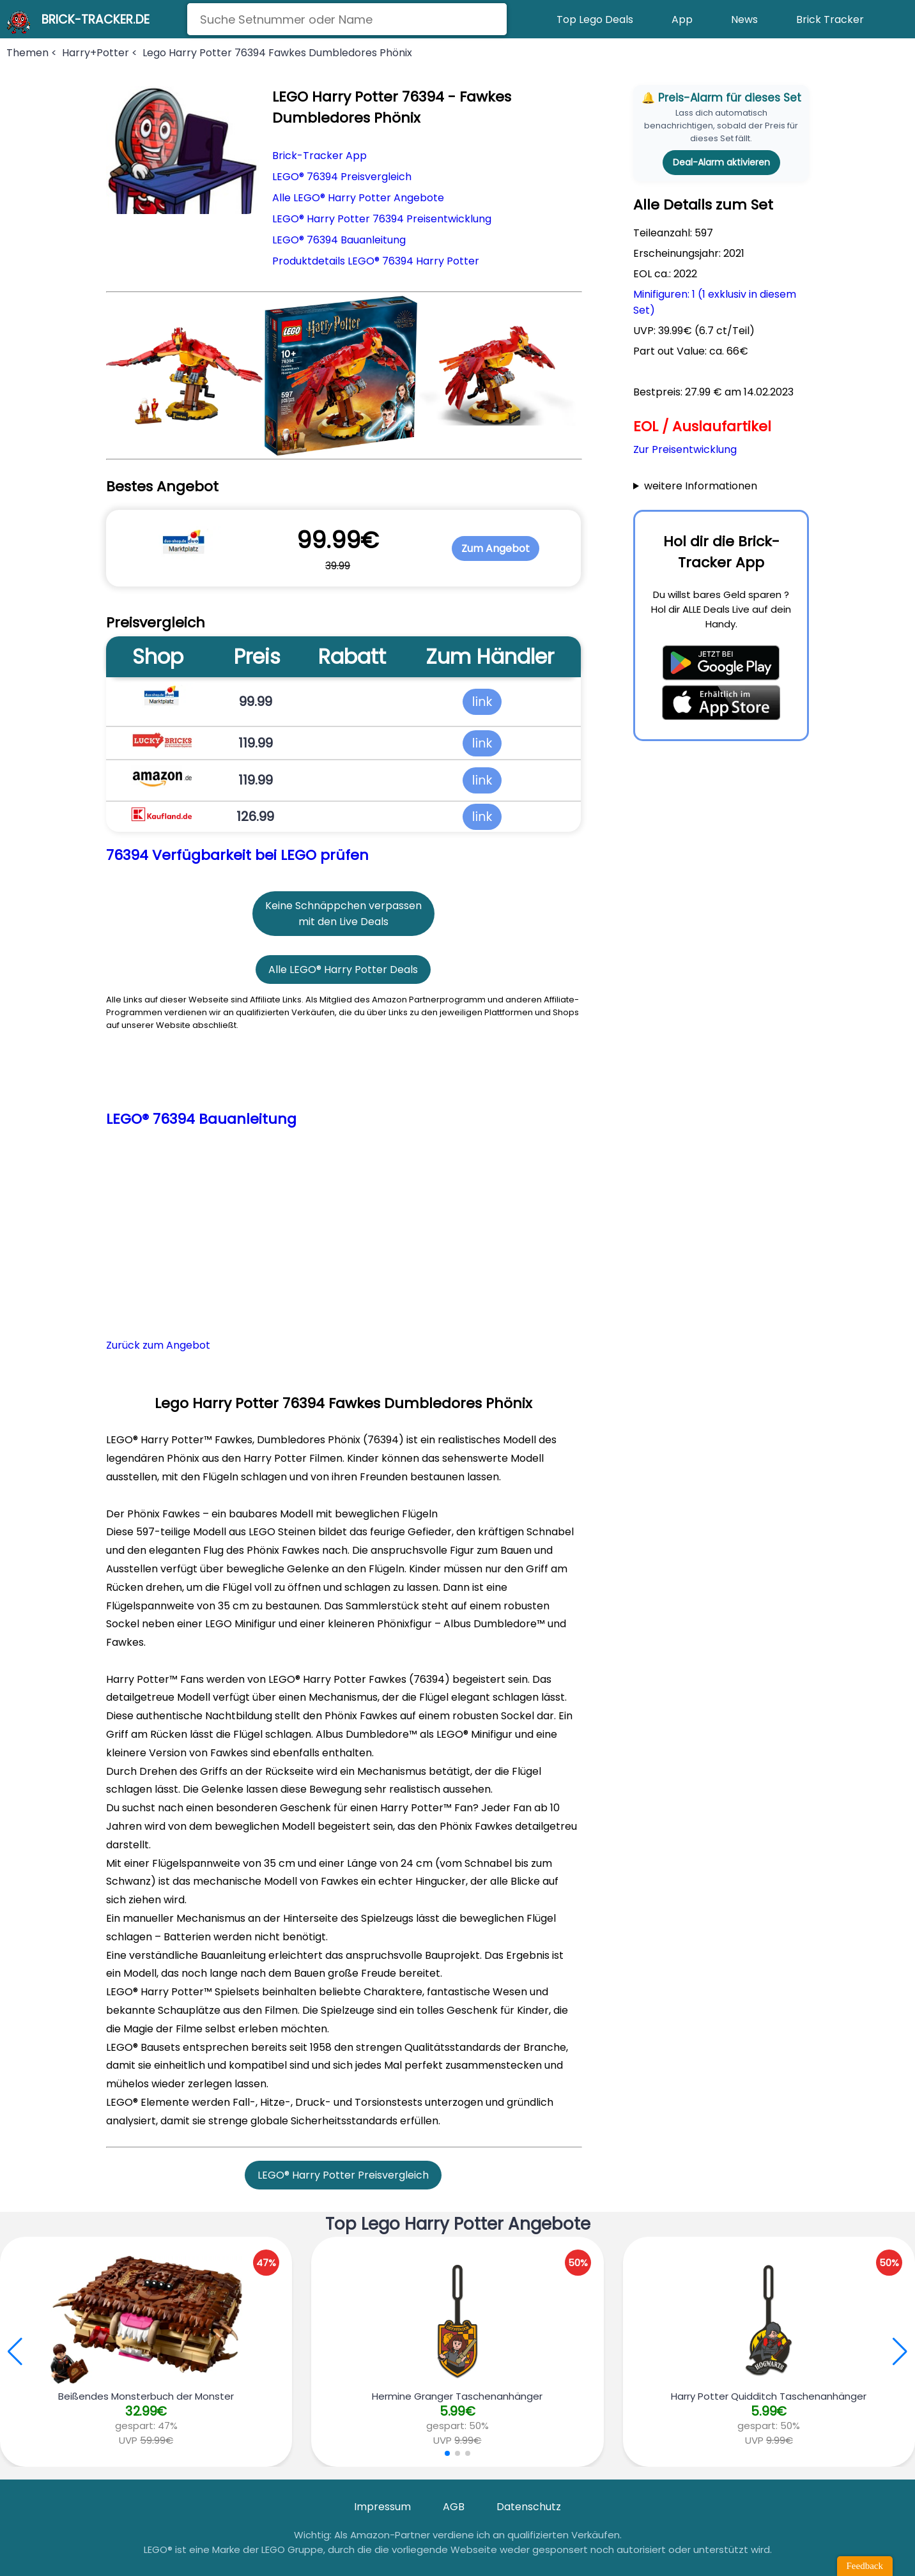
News (744, 19)
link (482, 701)
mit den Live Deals (343, 921)
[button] (900, 2352)
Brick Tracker (830, 19)
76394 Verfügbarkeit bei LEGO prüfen (237, 855)
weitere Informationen (700, 486)
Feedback (865, 2566)
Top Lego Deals (595, 19)
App (682, 19)
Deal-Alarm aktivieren (721, 162)
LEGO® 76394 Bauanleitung (339, 240)
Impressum (382, 2506)
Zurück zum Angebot (158, 1345)
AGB (454, 2506)
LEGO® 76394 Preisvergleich (341, 176)
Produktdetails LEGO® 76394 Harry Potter (375, 261)
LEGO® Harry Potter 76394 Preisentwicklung (381, 218)
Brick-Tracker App (319, 155)
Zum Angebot (495, 548)
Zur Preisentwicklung (685, 449)
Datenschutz (528, 2506)
